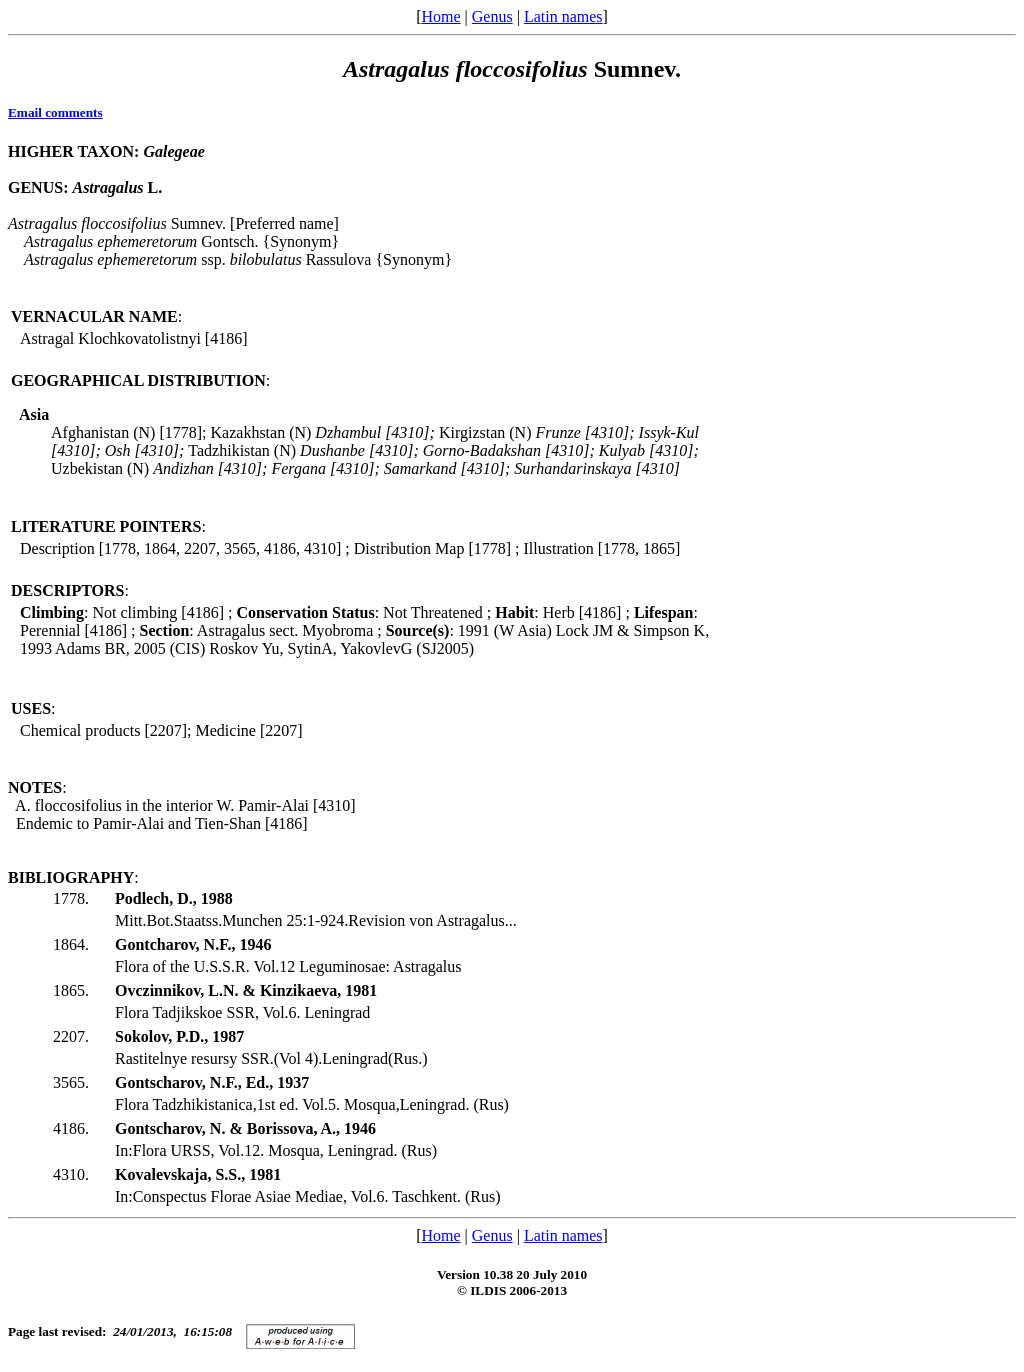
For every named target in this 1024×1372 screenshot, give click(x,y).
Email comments (55, 112)
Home (440, 16)
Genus (492, 16)
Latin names (563, 16)
